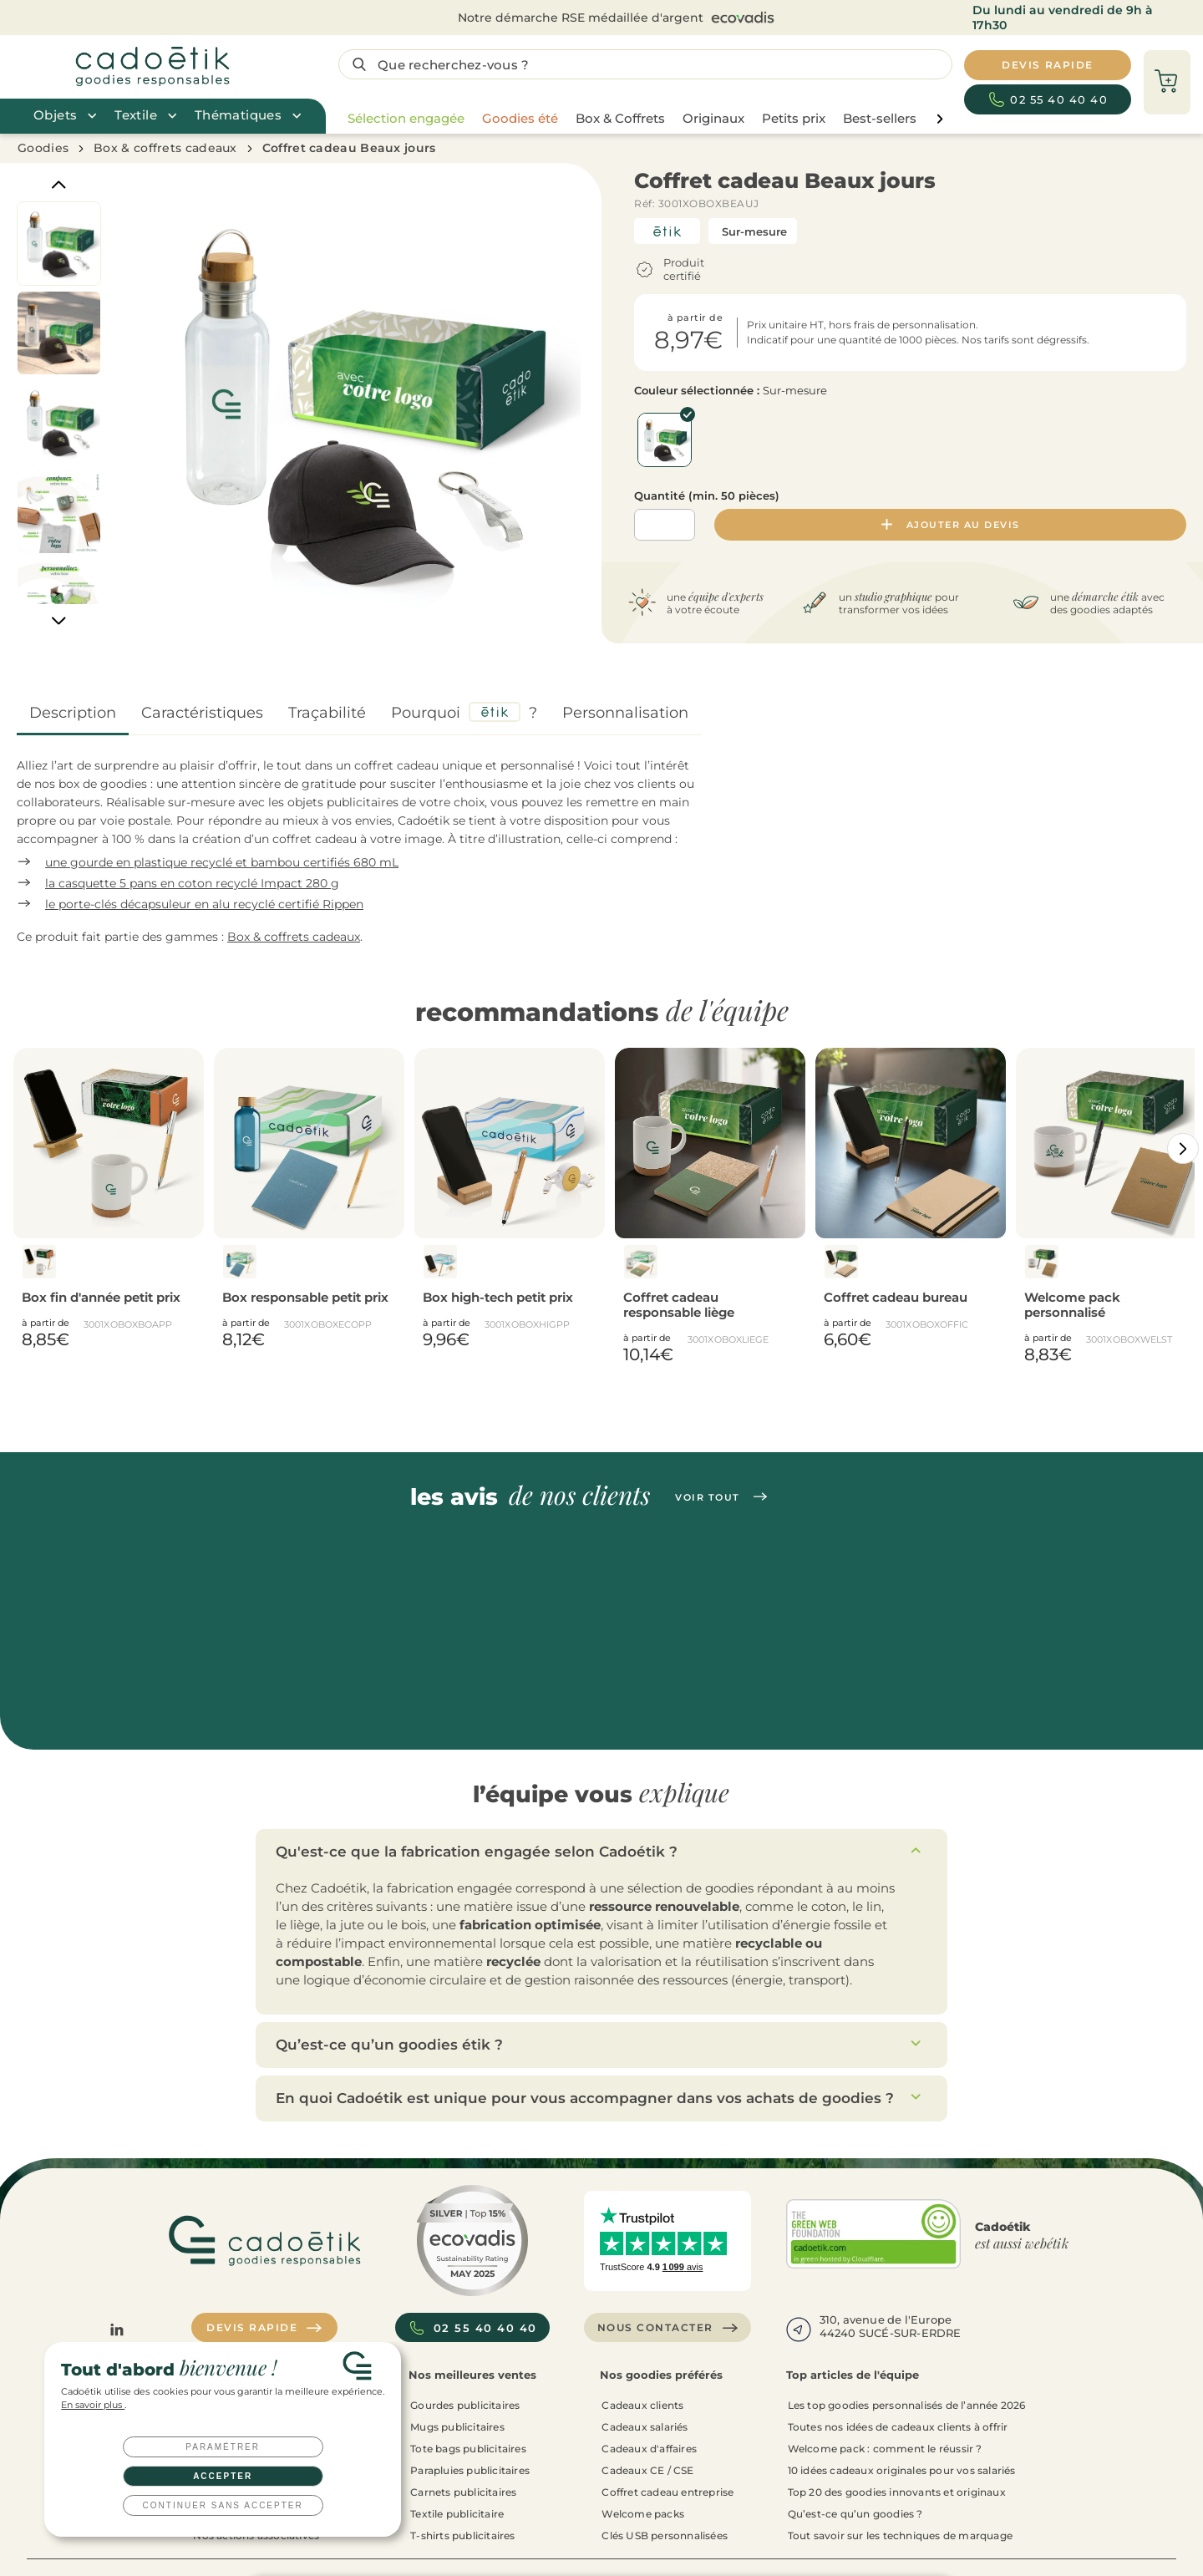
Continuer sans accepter (223, 2505)
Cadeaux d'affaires (649, 2447)
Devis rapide (264, 2327)
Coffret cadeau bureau (895, 1297)
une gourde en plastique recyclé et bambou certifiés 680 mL (221, 862)
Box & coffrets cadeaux (165, 147)
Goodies (43, 147)
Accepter (222, 2476)
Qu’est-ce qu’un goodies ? (855, 2513)
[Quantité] (664, 525)
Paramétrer (222, 2447)
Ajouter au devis (950, 525)
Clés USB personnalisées (665, 2534)
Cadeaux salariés (645, 2426)
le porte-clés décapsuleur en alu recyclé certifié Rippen (204, 904)
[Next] (59, 621)
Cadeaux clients (642, 2404)
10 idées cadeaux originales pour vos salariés (902, 2469)
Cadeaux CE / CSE (647, 2469)
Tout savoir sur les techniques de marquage (900, 2534)
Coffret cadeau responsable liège (678, 1304)
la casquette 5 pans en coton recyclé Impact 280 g (192, 883)
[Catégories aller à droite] (1183, 1148)
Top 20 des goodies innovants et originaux (897, 2491)
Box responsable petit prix (305, 1297)
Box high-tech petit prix (498, 1297)
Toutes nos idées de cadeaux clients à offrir (898, 2426)
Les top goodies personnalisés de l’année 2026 (907, 2404)
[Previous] (59, 184)
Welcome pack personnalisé (1072, 1304)
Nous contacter (668, 2327)
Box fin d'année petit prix (101, 1297)
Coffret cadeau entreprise (667, 2491)
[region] (641, 118)
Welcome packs (643, 2513)
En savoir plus (92, 2405)
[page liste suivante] (939, 119)
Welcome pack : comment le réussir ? (885, 2447)
